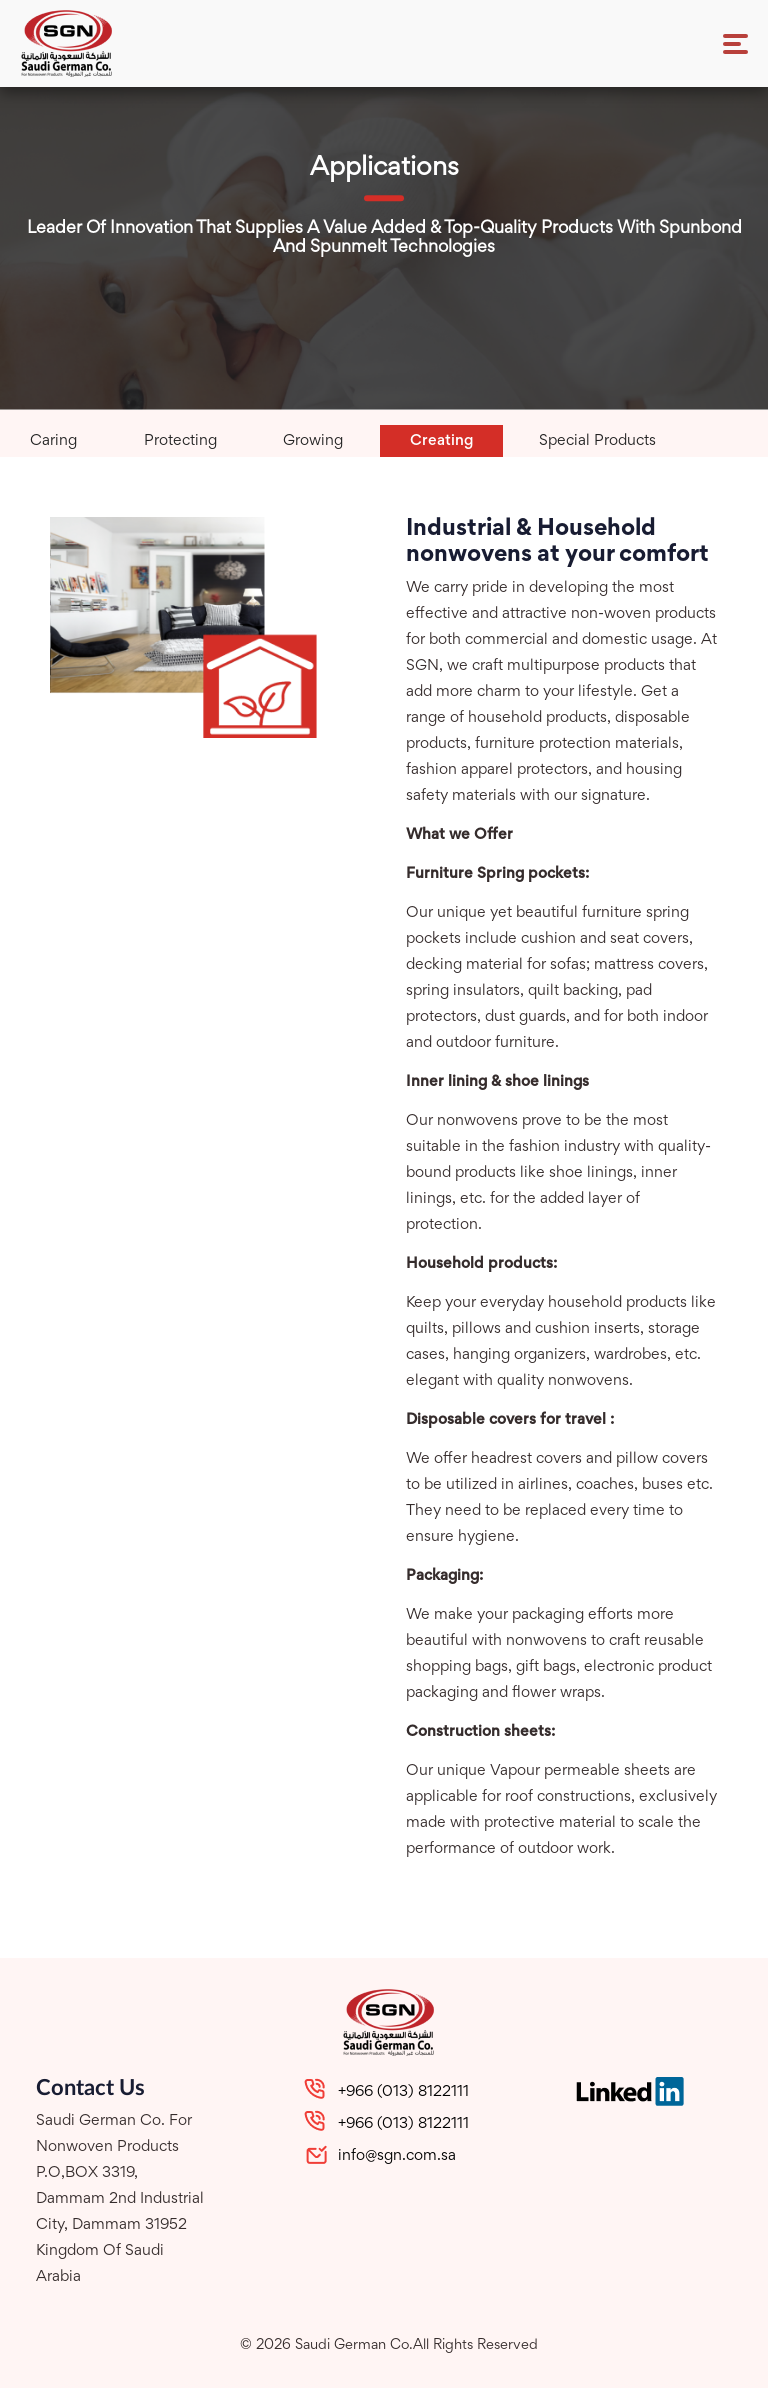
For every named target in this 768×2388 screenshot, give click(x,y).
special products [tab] (597, 441)
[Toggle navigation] (735, 44)
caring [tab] (53, 441)
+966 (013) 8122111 (403, 2092)
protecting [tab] (180, 441)
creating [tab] (441, 441)
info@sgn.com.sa (397, 2156)
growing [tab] (313, 441)
